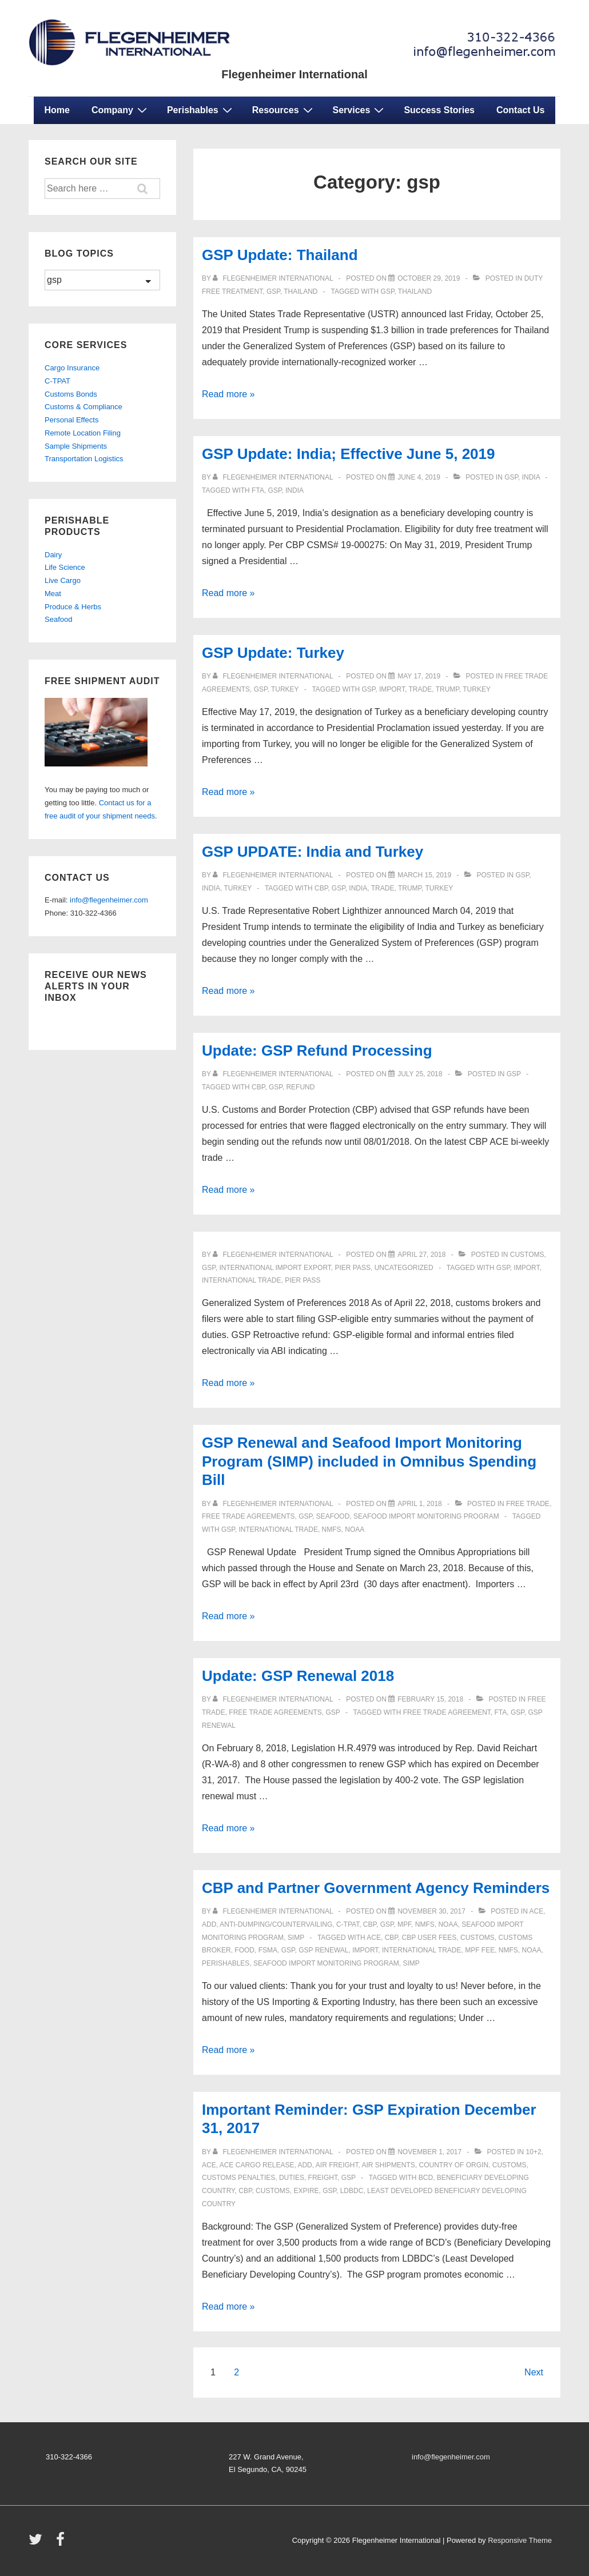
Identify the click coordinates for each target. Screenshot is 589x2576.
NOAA (354, 1529)
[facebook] (61, 2543)
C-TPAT (347, 1924)
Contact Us (520, 110)
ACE (537, 1911)
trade (420, 689)
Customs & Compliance (83, 406)
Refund (300, 1087)
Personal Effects (71, 420)
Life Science (65, 567)
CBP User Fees (429, 1938)
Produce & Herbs (73, 606)
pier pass (302, 1280)
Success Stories (439, 110)
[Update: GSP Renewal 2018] (430, 1699)
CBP (321, 888)
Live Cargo (63, 580)
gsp (273, 291)
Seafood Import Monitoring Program (426, 1516)
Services (360, 110)
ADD (209, 1924)
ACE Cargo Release (257, 2165)
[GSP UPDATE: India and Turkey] (424, 875)
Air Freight (337, 2165)
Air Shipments (388, 2165)
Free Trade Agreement (447, 1712)
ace (374, 1938)
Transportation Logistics (84, 458)
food (244, 1950)
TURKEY (477, 689)
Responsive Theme (520, 2540)
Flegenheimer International (294, 74)
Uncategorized (404, 1268)
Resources (284, 110)
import (392, 689)
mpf (404, 1924)
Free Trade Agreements (248, 1516)
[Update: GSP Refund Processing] (419, 1074)
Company (120, 110)
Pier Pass (353, 1268)
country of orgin (454, 2165)
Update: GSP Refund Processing (317, 1050)
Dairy (53, 554)
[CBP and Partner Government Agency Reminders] (431, 1911)
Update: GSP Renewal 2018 (298, 1675)
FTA (258, 490)
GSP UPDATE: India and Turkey (312, 851)
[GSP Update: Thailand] (428, 278)
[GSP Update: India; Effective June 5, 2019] (418, 477)
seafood (333, 1516)
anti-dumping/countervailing (276, 1924)
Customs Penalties (238, 2178)
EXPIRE (306, 2191)
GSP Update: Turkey (273, 652)
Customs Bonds (71, 394)
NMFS (331, 1529)
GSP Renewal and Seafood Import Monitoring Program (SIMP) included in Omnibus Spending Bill (369, 1461)
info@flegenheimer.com (109, 900)
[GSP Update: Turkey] (418, 676)
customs (527, 1255)
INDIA (294, 490)
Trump (447, 689)
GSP (388, 291)
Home (57, 110)
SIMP (296, 1938)
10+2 (534, 2152)
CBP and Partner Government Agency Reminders (376, 1887)
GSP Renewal (323, 1950)
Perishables (201, 110)
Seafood (58, 619)
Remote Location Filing (83, 433)
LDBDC (352, 2191)
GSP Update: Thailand (280, 254)
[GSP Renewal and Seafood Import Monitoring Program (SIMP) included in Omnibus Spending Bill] (419, 1504)
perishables (225, 1963)
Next (533, 2372)
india (531, 477)
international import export (275, 1268)
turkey (285, 689)
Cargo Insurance (72, 368)
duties (291, 2178)
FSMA (267, 1950)
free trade (528, 1504)
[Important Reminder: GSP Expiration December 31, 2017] (429, 2152)
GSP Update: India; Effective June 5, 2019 (348, 453)
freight (322, 2178)
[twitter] (38, 2543)
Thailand (300, 291)
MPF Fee (480, 1950)
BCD (426, 2178)
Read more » (228, 394)
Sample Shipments (76, 446)
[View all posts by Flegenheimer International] (274, 278)
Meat (53, 593)
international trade (241, 1280)
